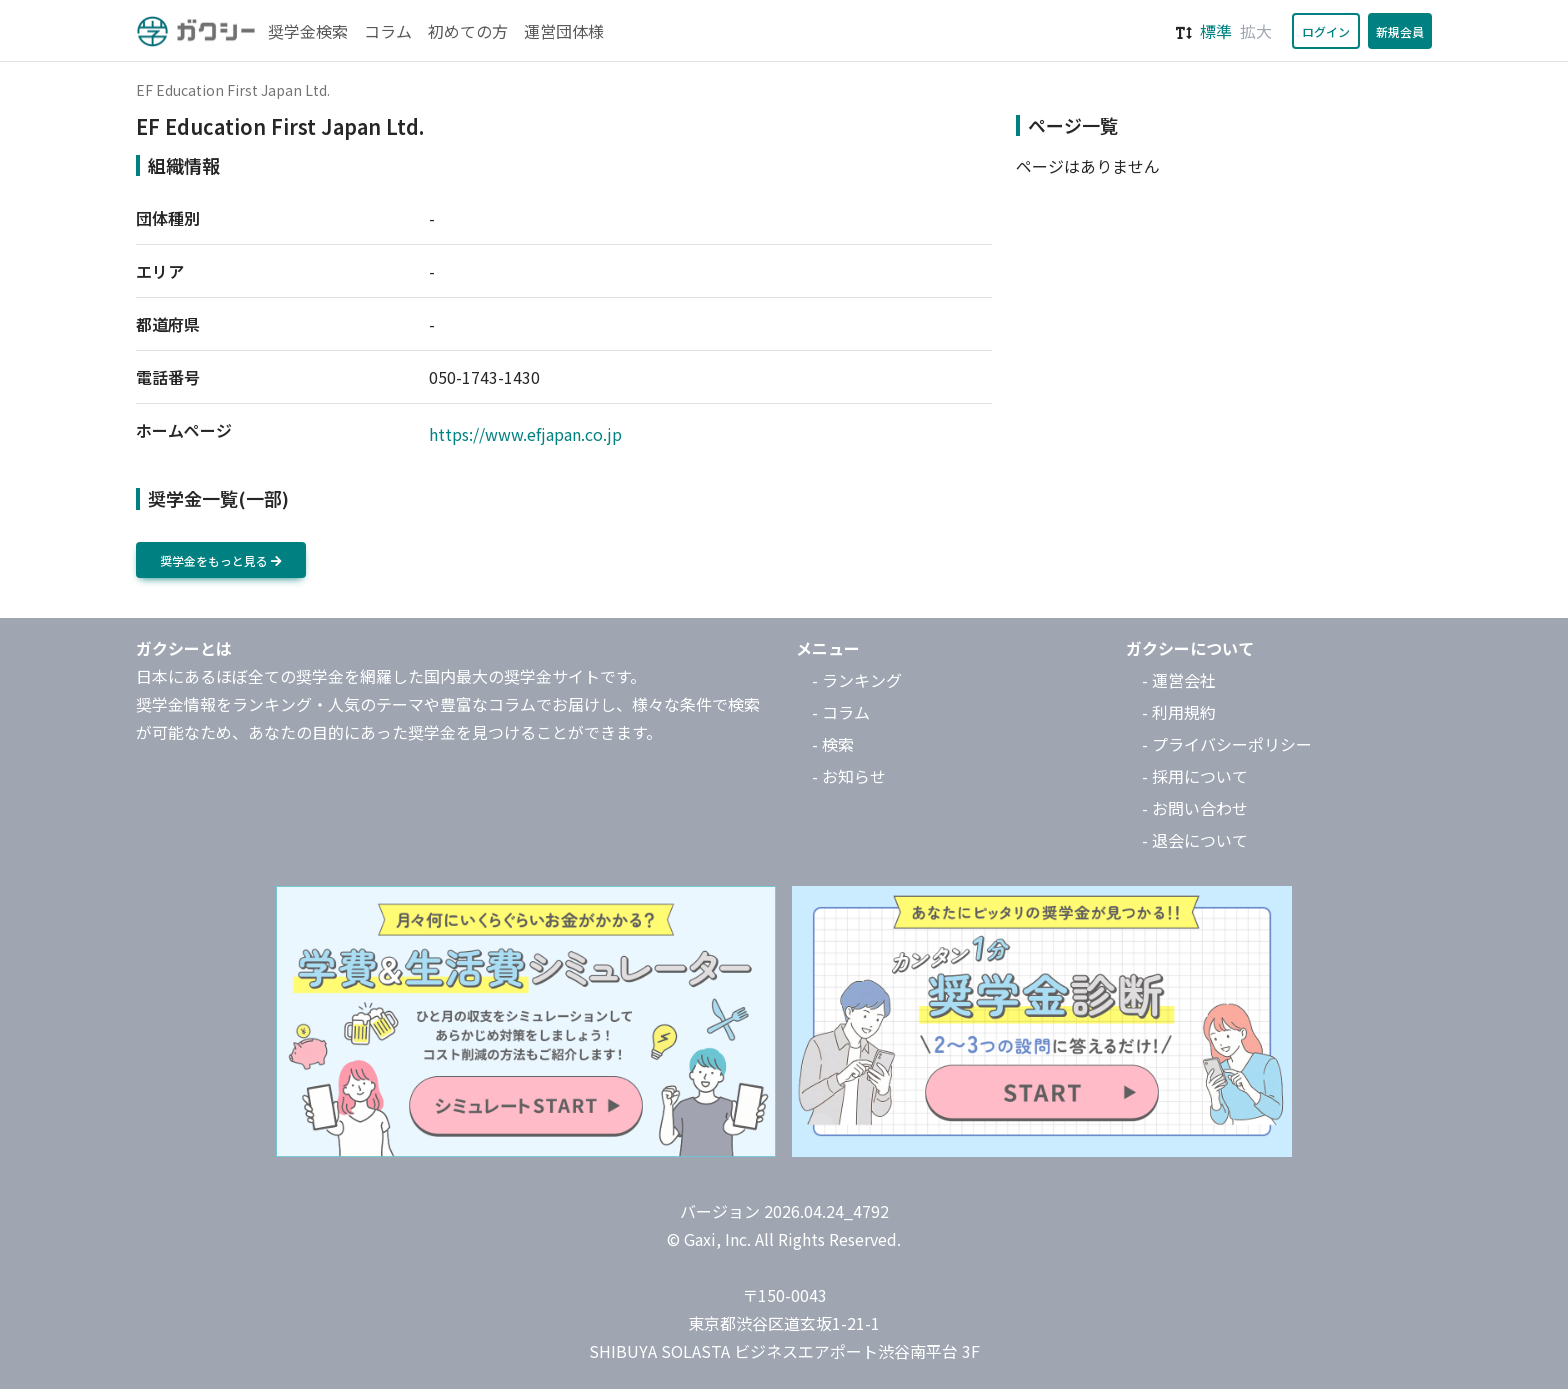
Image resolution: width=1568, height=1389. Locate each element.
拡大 (1256, 31)
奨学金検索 (308, 31)
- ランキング (857, 680)
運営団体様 (564, 31)
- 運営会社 (1179, 680)
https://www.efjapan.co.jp (525, 434)
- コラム (841, 712)
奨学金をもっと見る (221, 560)
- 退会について (1195, 840)
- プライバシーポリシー (1227, 744)
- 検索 (833, 744)
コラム (388, 31)
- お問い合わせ (1195, 808)
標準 (1216, 31)
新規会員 (1400, 31)
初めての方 (468, 31)
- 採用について (1195, 776)
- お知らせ (849, 776)
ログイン (1326, 31)
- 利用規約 (1179, 712)
